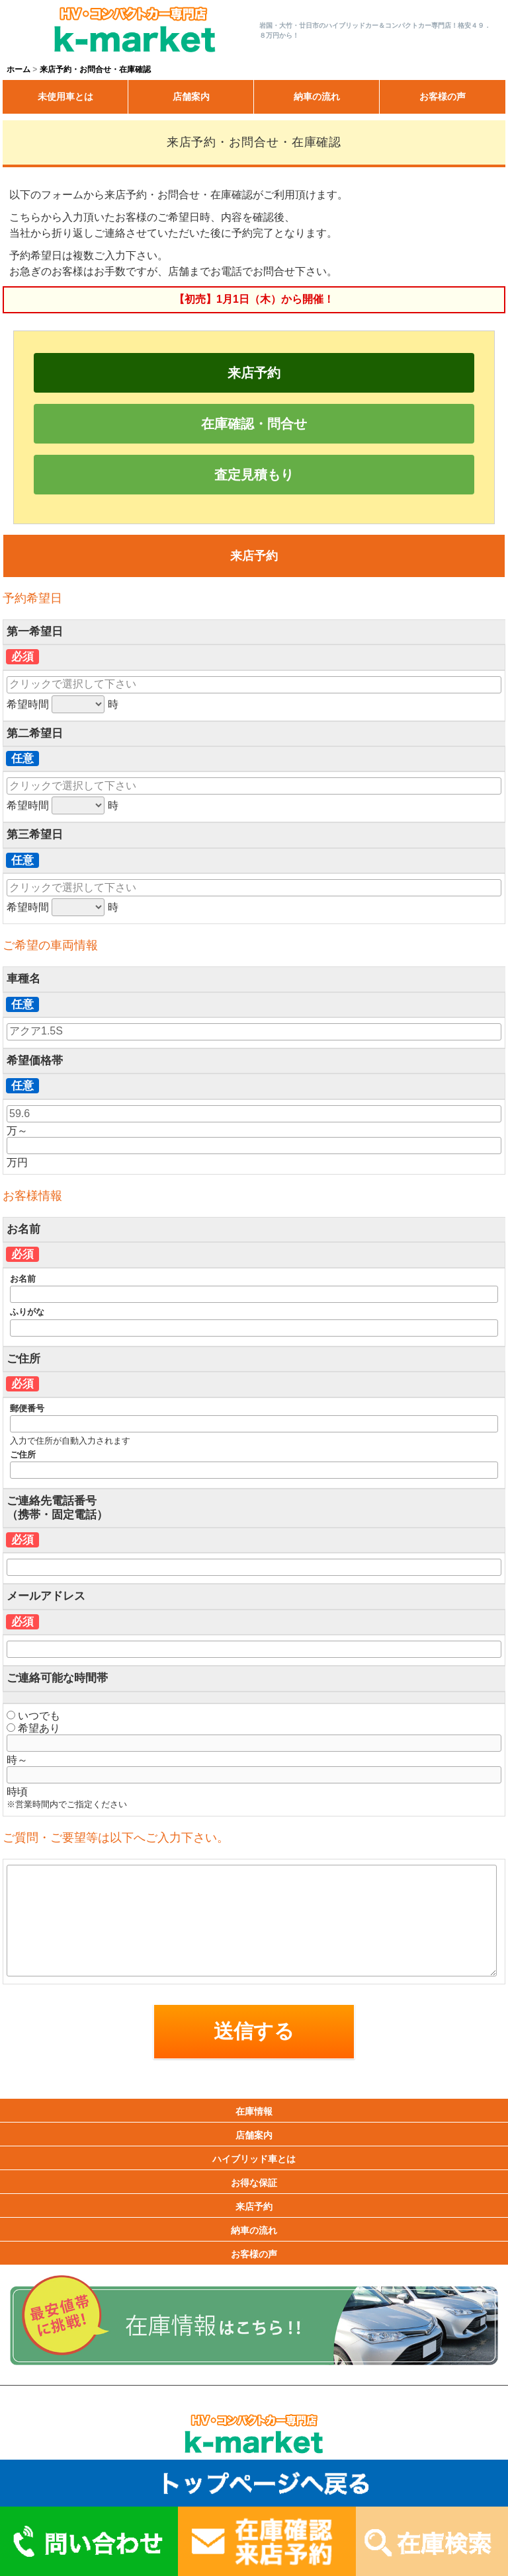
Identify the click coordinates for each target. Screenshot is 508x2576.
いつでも (33, 1715)
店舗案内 (191, 96)
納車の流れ (317, 96)
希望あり (33, 1728)
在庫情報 (254, 2111)
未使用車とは (65, 96)
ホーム (18, 69)
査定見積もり (254, 474)
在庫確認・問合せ (254, 423)
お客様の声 (442, 96)
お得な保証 (254, 2182)
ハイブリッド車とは (254, 2159)
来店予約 (254, 373)
